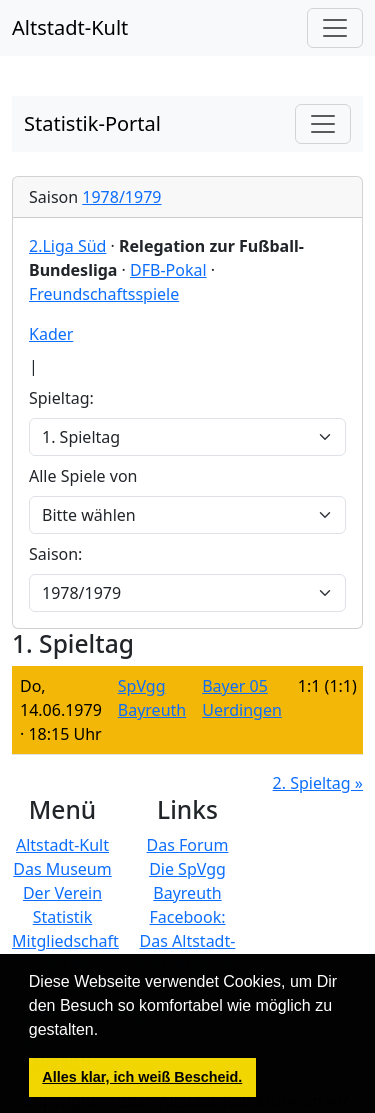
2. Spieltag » (318, 783)
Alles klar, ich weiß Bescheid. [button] (142, 1077)
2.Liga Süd (67, 246)
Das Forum (188, 845)
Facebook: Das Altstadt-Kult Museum (188, 941)
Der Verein (62, 893)
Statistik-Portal (92, 123)
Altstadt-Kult (70, 27)
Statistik (63, 917)
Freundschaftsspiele (104, 294)
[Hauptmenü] (335, 28)
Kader (51, 334)
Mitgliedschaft (65, 941)
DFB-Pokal (168, 270)
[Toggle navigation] (323, 124)
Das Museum (62, 869)
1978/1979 (121, 197)
